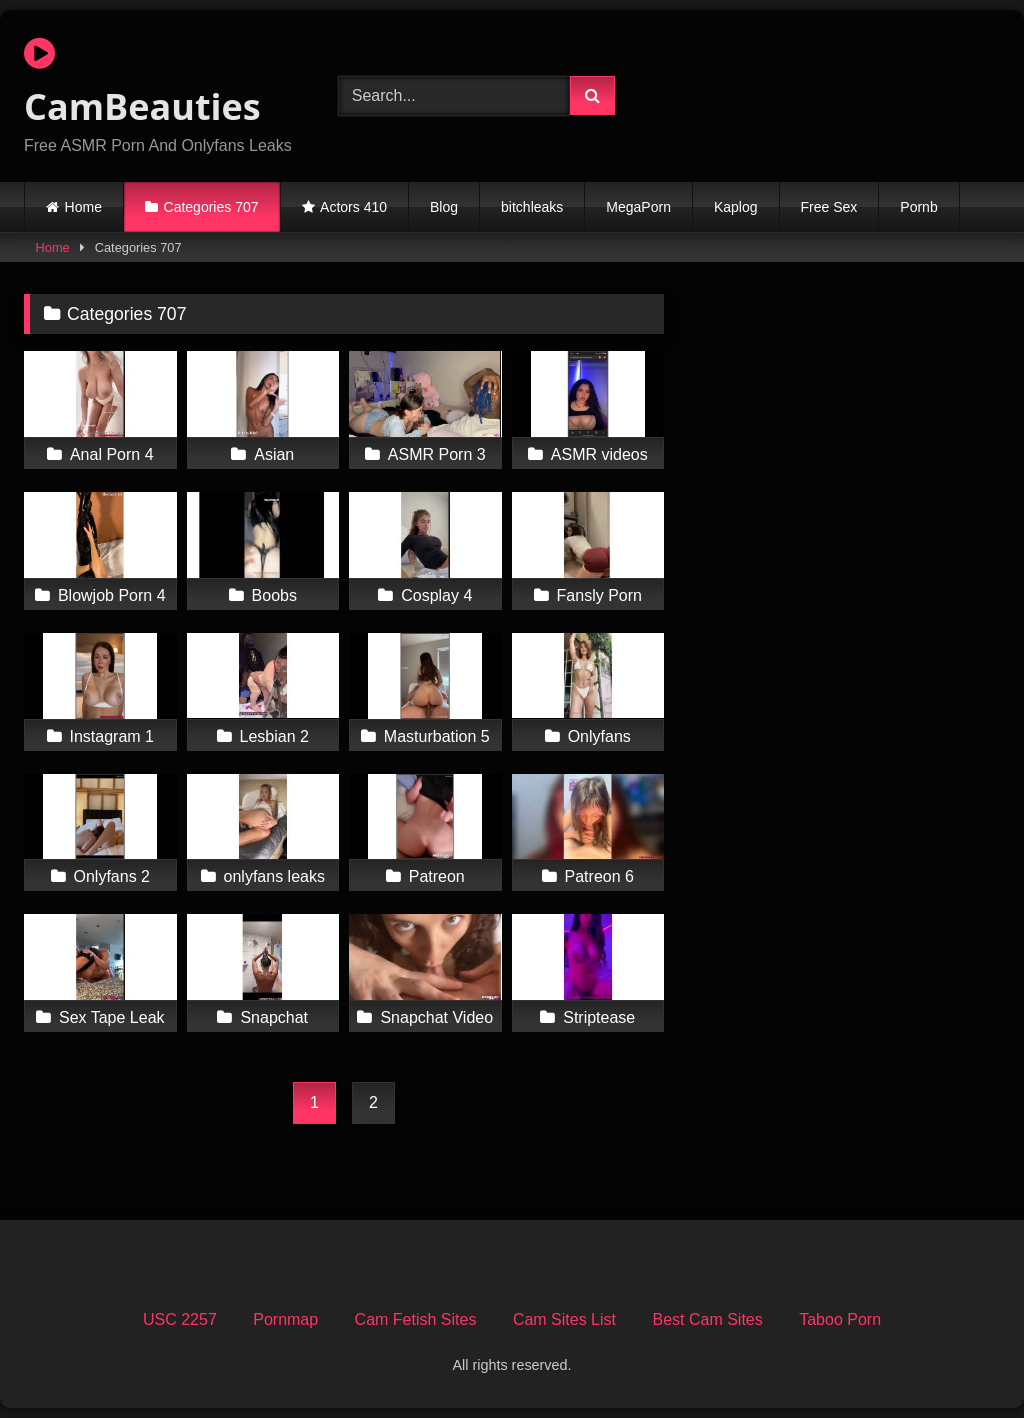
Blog (444, 207)
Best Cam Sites (707, 1319)
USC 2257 (180, 1319)
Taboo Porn (840, 1319)
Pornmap (285, 1319)
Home (83, 207)
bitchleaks (532, 207)
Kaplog (736, 207)
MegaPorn (638, 207)
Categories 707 (211, 207)
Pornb (918, 207)
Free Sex (829, 207)
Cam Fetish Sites (416, 1319)
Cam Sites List (564, 1319)
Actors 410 (353, 207)
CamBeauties (142, 83)
